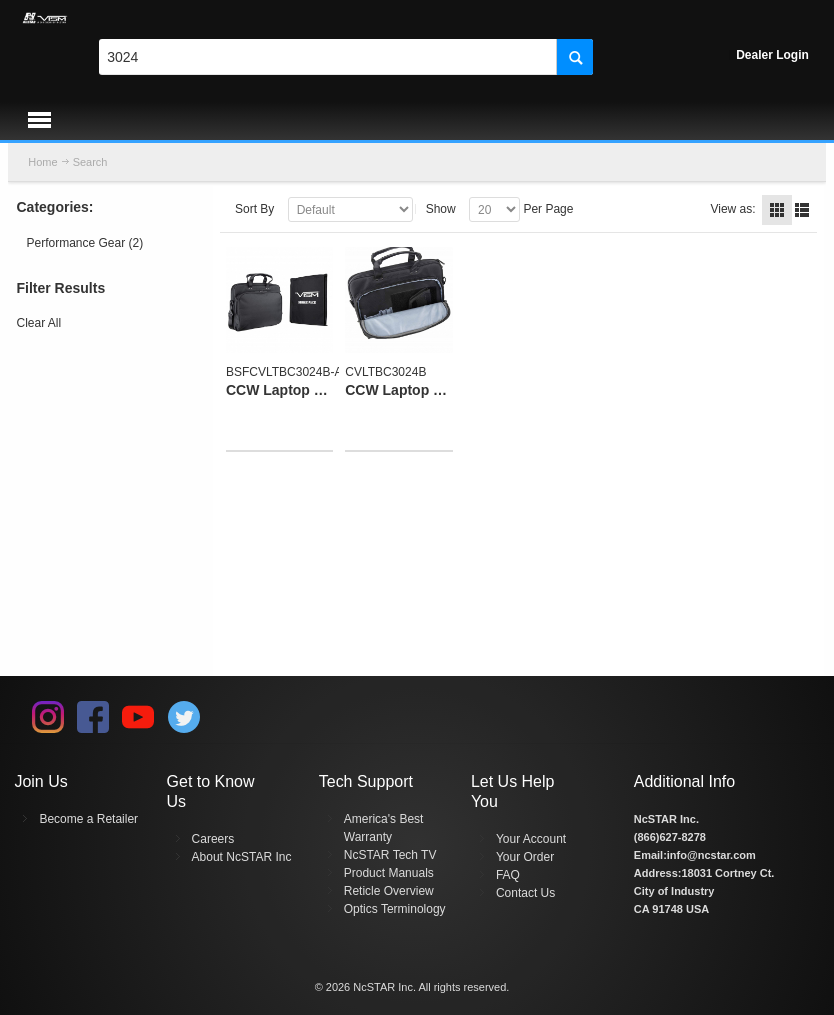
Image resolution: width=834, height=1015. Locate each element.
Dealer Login (772, 55)
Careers (213, 839)
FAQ (508, 875)
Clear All (39, 323)
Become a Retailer (88, 819)
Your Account (531, 839)
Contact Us (525, 893)
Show (441, 209)
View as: (732, 209)
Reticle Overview (389, 891)
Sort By (254, 209)
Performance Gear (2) (85, 243)
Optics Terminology (395, 909)
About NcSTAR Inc (242, 857)
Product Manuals (389, 873)
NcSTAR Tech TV (390, 855)
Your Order (525, 857)
